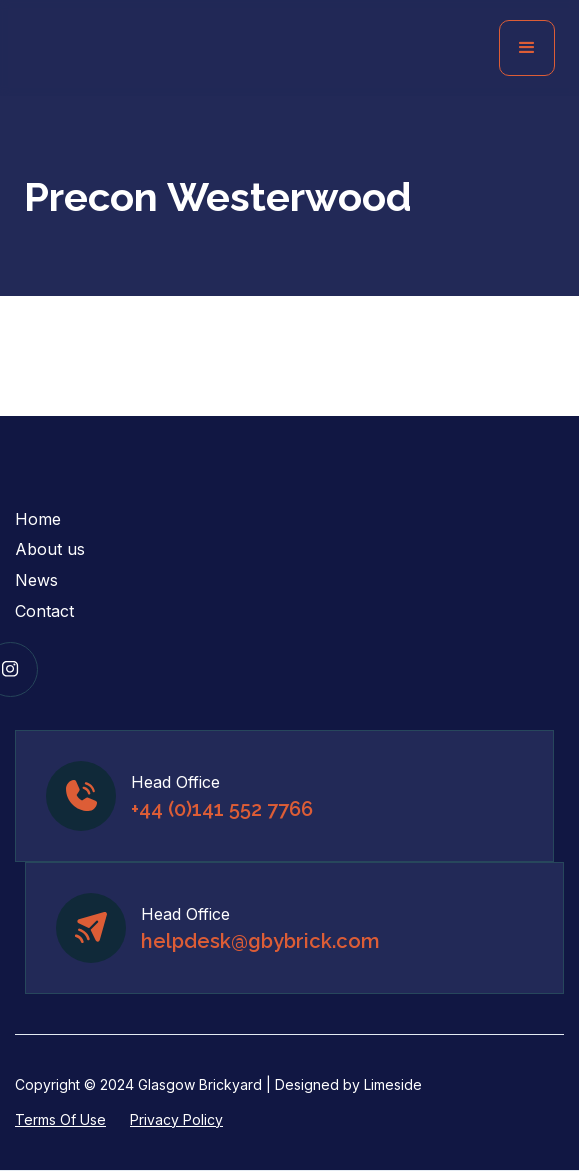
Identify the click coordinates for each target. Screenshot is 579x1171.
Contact (44, 611)
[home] (175, 48)
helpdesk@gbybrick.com (260, 941)
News (36, 580)
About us (50, 549)
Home (38, 519)
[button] (527, 48)
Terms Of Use (60, 1119)
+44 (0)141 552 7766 (222, 809)
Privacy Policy (176, 1119)
